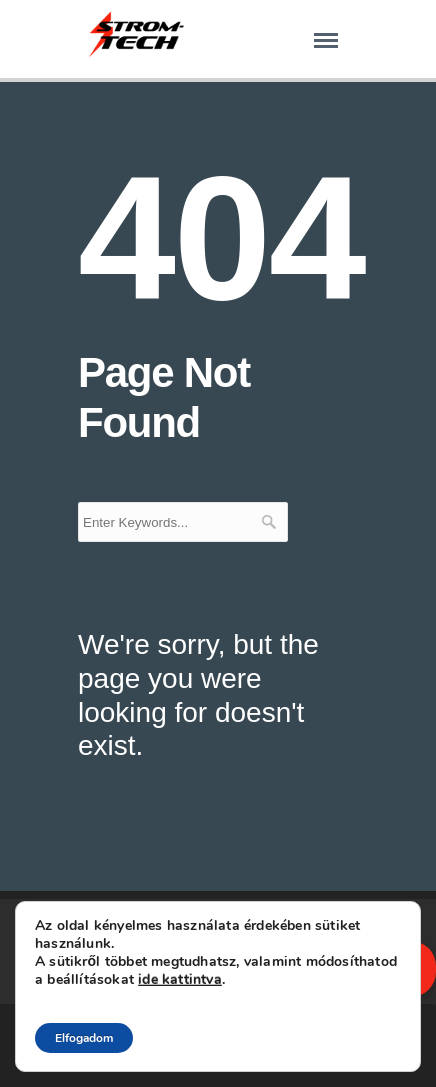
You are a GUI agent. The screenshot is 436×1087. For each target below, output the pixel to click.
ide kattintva (180, 980)
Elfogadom (84, 1038)
